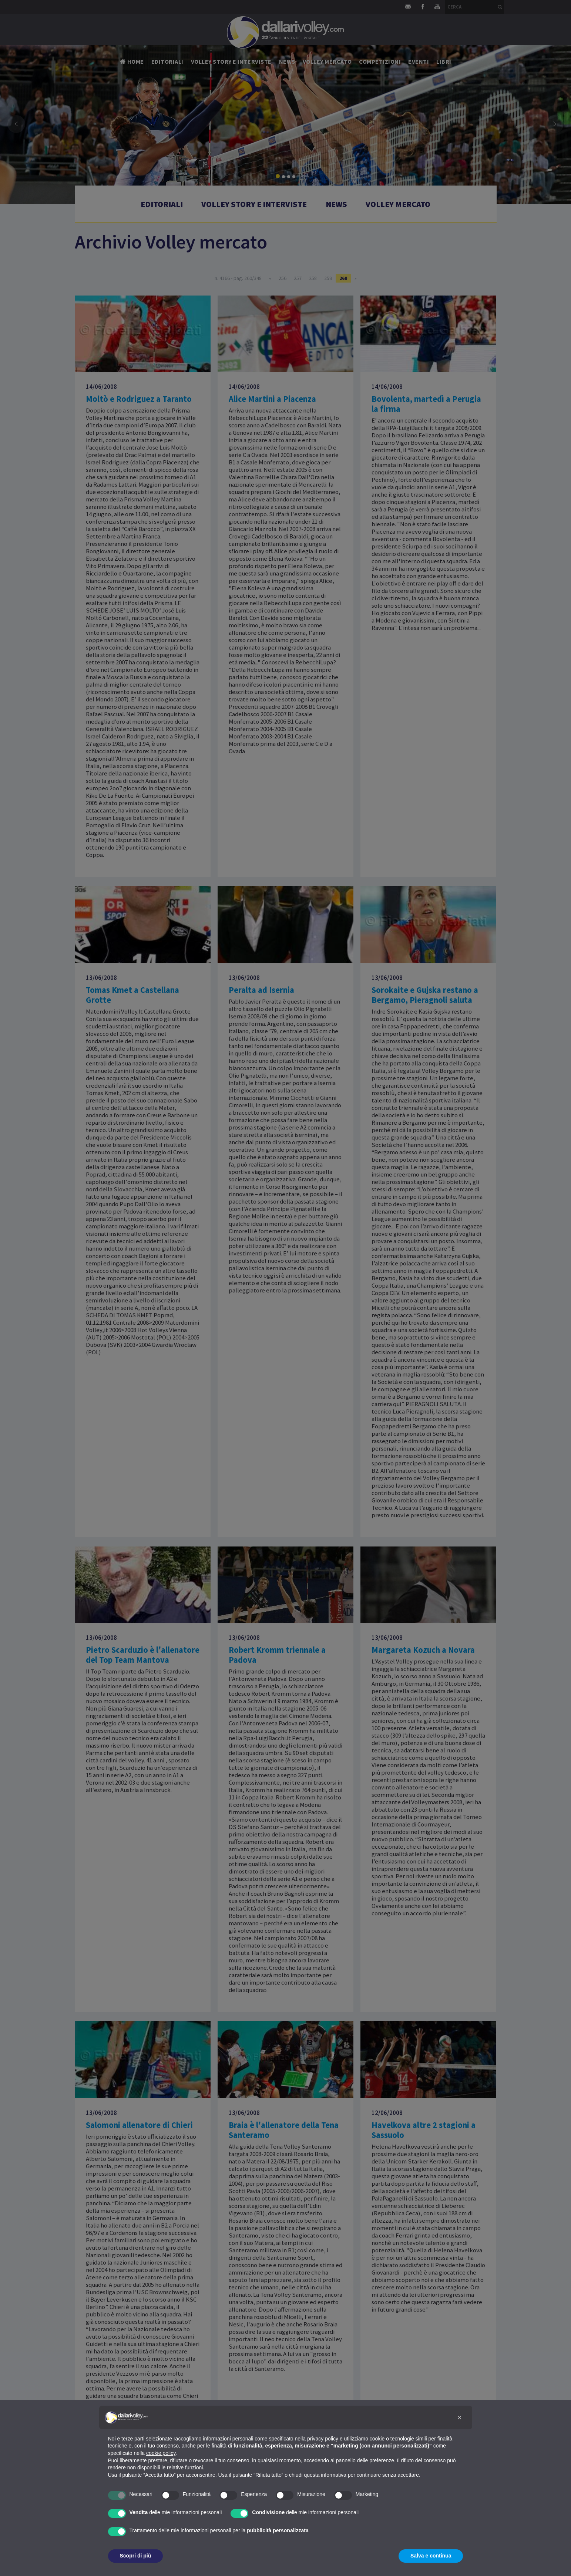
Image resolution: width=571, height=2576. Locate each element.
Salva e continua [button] (430, 2556)
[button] (460, 2417)
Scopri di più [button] (135, 2556)
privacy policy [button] (322, 2439)
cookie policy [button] (160, 2453)
